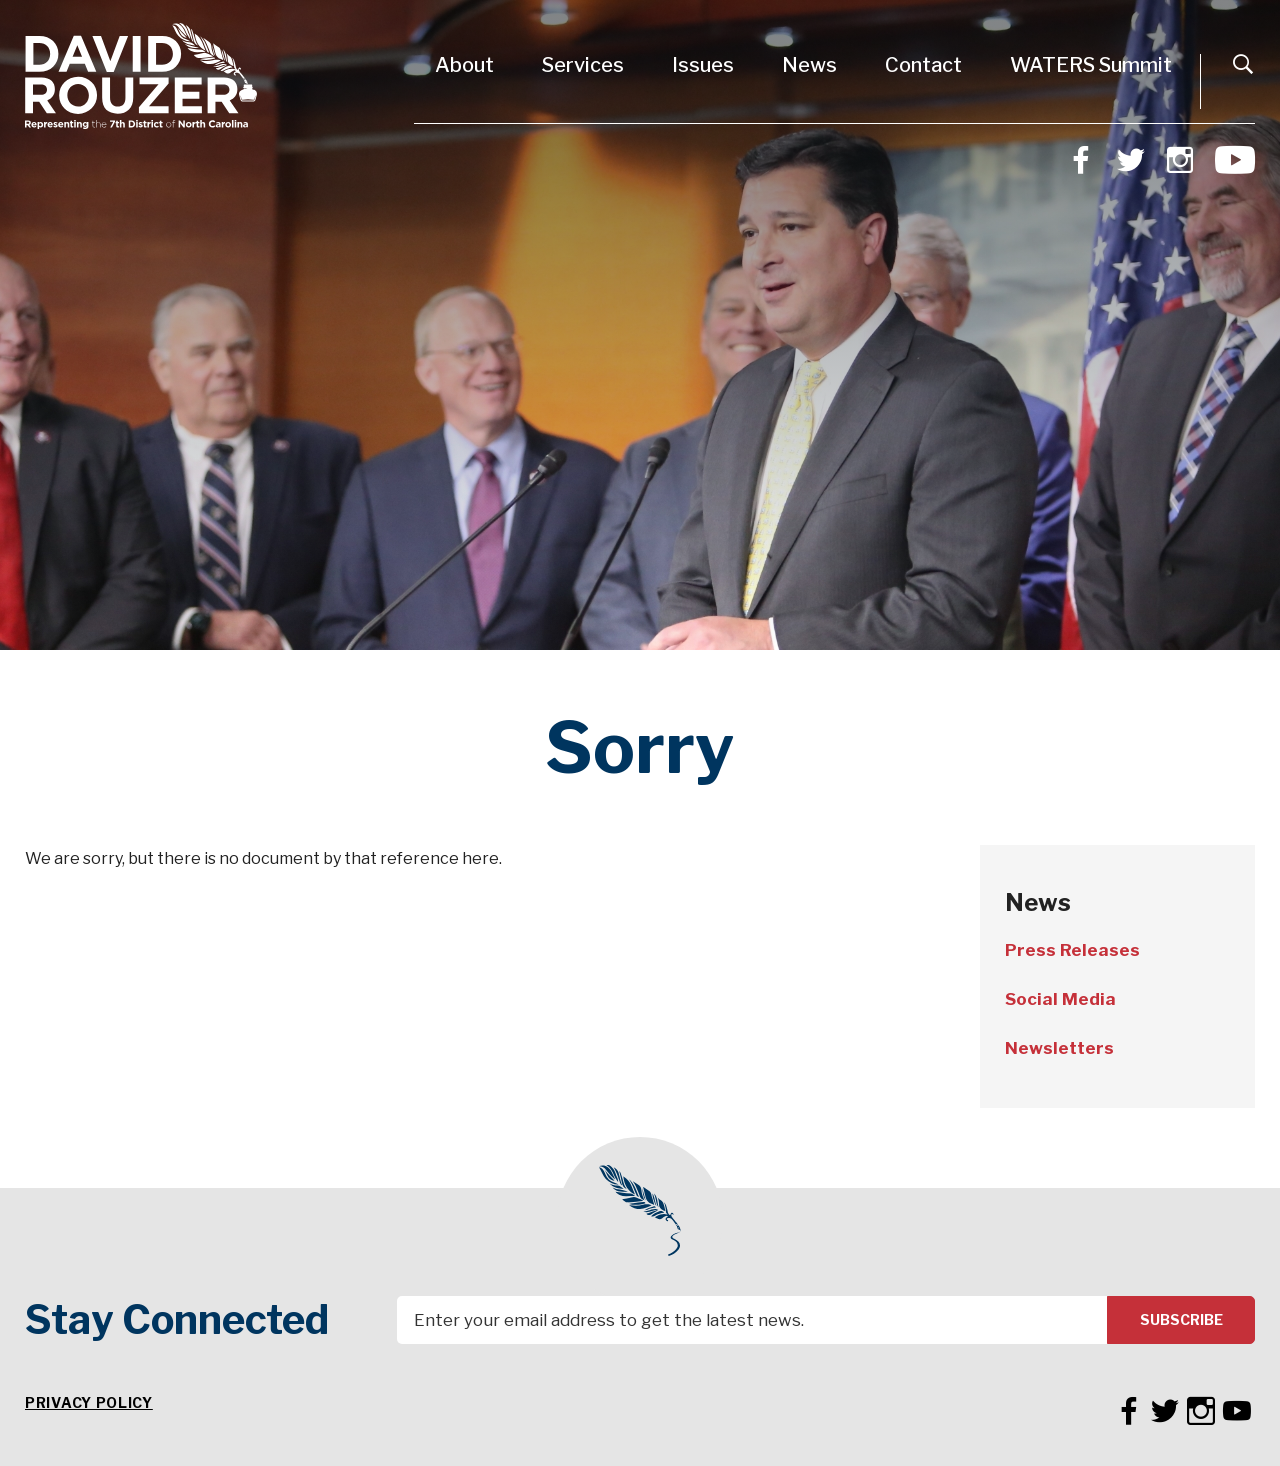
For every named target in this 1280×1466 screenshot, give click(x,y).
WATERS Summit (1091, 65)
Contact (923, 65)
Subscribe (1181, 1319)
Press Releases (1072, 950)
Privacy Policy (89, 1402)
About (464, 65)
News (809, 65)
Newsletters (1059, 1048)
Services (583, 65)
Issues (703, 65)
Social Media (1060, 999)
